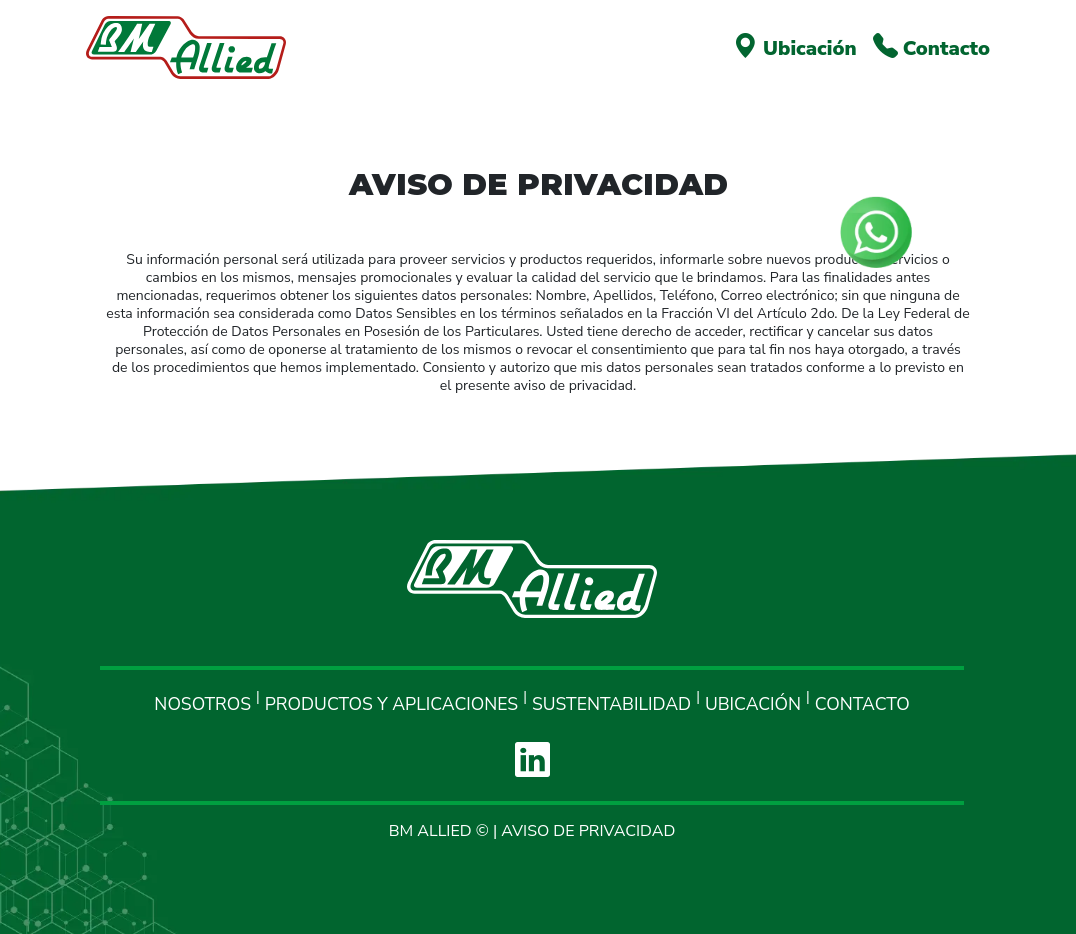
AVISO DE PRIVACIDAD (588, 831)
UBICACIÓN (753, 704)
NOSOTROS (202, 704)
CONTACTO (862, 704)
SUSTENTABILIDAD (611, 704)
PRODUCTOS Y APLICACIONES (391, 704)
